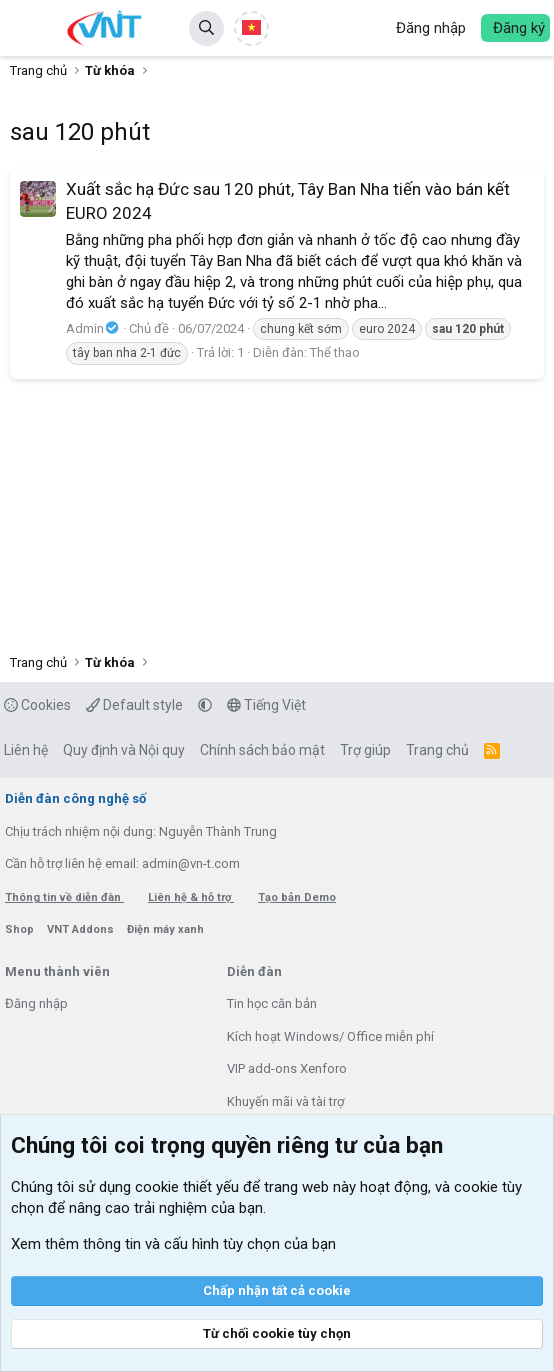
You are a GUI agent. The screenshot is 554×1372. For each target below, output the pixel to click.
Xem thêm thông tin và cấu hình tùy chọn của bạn (173, 1244)
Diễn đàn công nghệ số (75, 798)
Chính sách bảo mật (262, 750)
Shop (21, 929)
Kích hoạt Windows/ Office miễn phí (330, 1036)
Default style (134, 705)
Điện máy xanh (165, 929)
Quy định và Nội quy (124, 750)
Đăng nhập (36, 1003)
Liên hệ (26, 750)
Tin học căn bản (272, 1003)
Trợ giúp (365, 750)
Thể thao (335, 352)
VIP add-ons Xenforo (287, 1068)
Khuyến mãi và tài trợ (285, 1101)
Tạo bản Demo (297, 897)
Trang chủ (437, 750)
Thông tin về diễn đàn (64, 897)
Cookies (37, 705)
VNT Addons (82, 929)
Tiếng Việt (266, 705)
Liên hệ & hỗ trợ (191, 897)
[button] (27, 28)
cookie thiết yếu (187, 1187)
